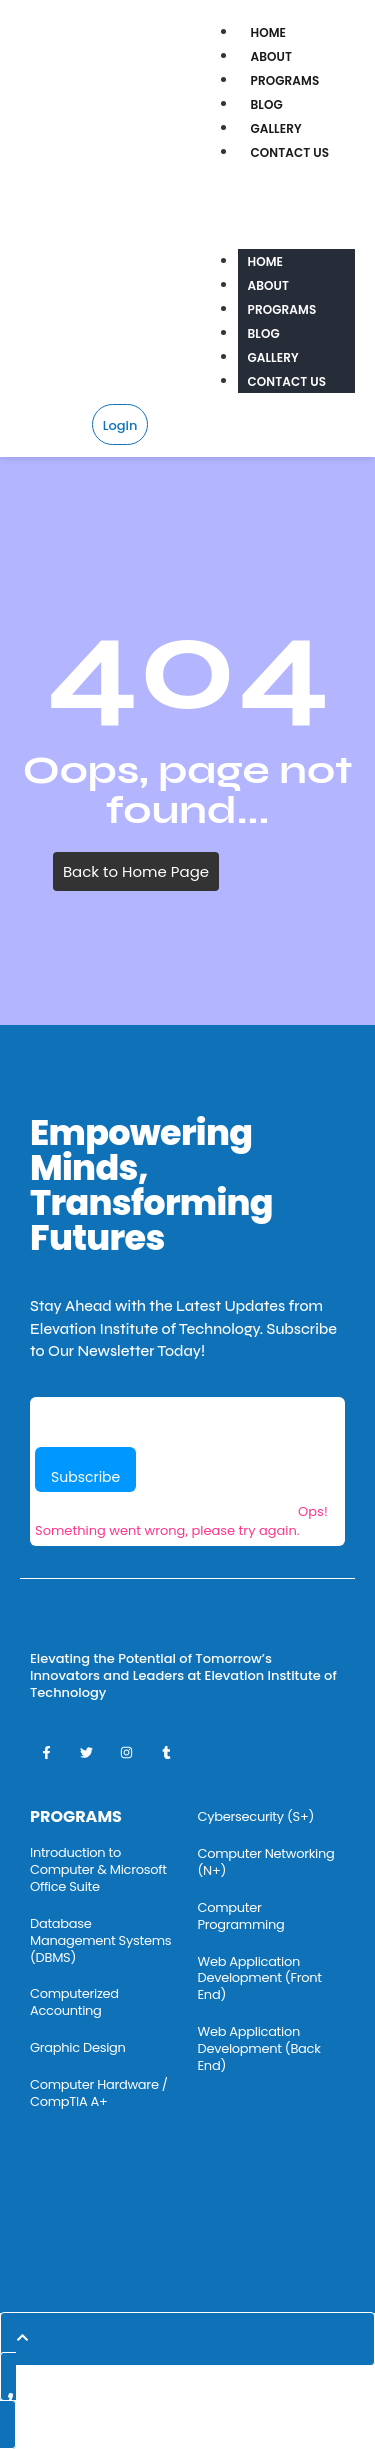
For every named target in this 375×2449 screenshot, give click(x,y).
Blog (267, 104)
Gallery (276, 128)
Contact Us (290, 152)
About (272, 56)
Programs (285, 80)
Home (269, 32)
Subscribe (85, 1477)
